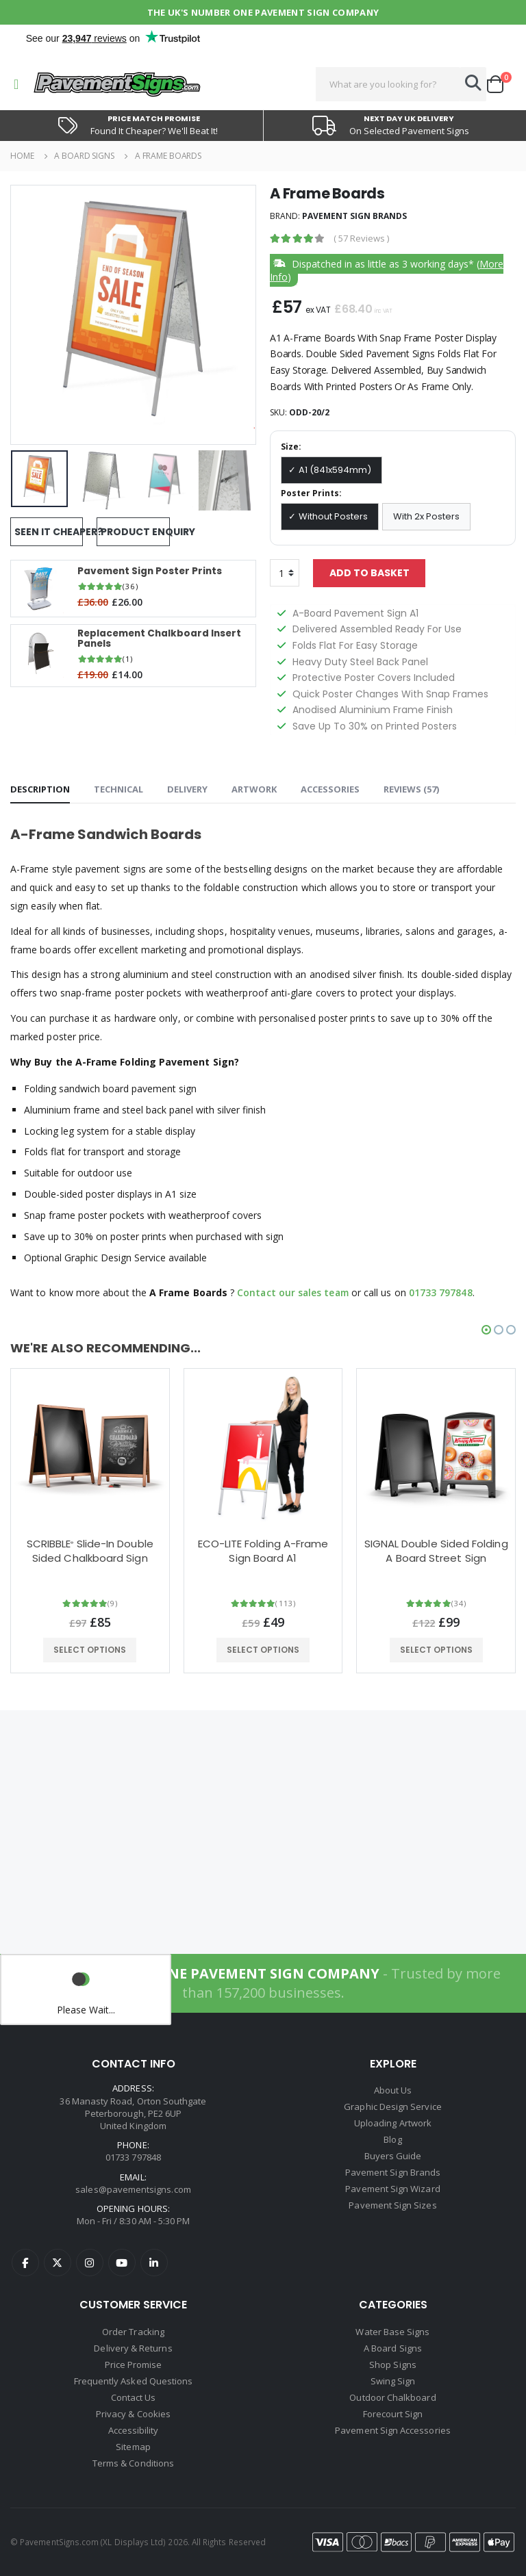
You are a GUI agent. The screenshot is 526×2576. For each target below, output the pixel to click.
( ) (361, 238)
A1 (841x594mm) (335, 469)
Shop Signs (392, 2364)
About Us (393, 2090)
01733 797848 (444, 1292)
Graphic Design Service (392, 2106)
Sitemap (133, 2446)
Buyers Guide (393, 2156)
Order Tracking (133, 2332)
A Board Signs (84, 156)
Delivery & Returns (133, 2348)
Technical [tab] (118, 789)
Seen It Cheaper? (48, 532)
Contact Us (133, 2397)
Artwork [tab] (254, 789)
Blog (392, 2139)
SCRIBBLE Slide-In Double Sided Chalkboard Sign (90, 1550)
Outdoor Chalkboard (392, 2397)
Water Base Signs (392, 2332)
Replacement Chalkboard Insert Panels (162, 638)
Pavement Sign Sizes (392, 2205)
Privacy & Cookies (133, 2414)
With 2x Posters (426, 516)
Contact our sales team (294, 1292)
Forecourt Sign (393, 2414)
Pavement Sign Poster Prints (152, 571)
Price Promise (133, 2364)
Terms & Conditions (133, 2463)
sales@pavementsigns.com (133, 2189)
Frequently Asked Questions (133, 2381)
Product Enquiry (135, 532)
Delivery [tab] (187, 789)
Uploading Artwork (392, 2123)
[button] (500, 84)
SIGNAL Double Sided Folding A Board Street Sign (436, 1550)
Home (22, 156)
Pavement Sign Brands (354, 216)
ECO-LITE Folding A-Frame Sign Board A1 (263, 1550)
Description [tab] (40, 789)
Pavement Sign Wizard (392, 2188)
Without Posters (333, 516)
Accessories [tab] (330, 789)
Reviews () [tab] (411, 789)
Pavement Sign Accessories (393, 2430)
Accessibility (133, 2430)
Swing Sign (393, 2381)
